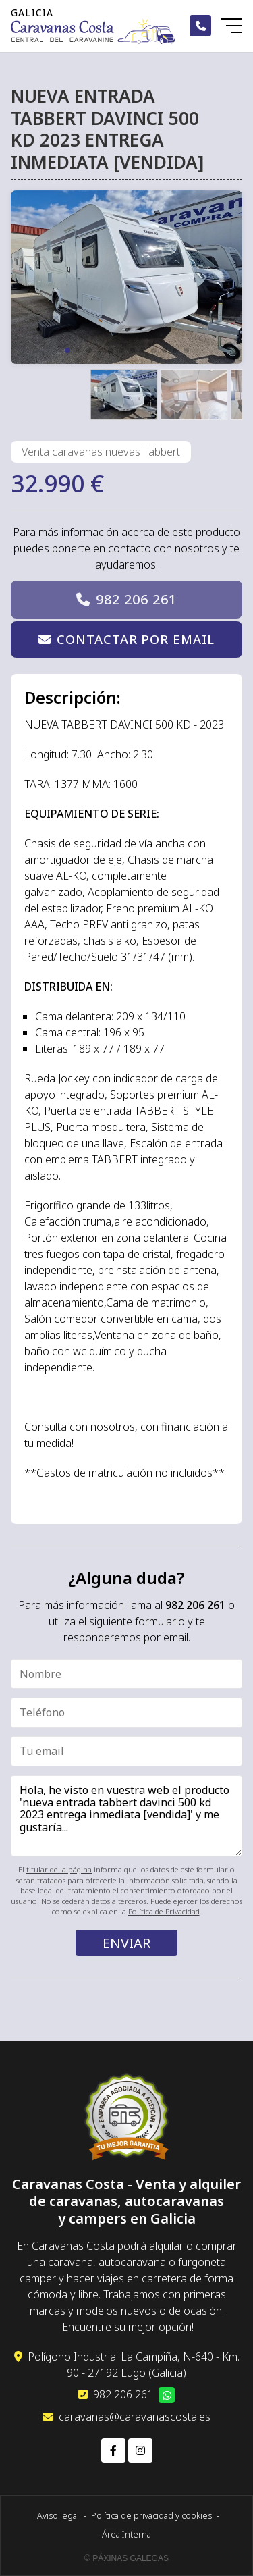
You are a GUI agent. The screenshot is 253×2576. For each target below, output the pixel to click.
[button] (67, 350)
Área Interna (126, 2534)
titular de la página (59, 1869)
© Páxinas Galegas (126, 2558)
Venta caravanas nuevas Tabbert (101, 451)
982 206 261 (136, 599)
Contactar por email (135, 639)
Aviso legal (58, 2515)
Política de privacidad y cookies (151, 2515)
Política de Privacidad (164, 1911)
